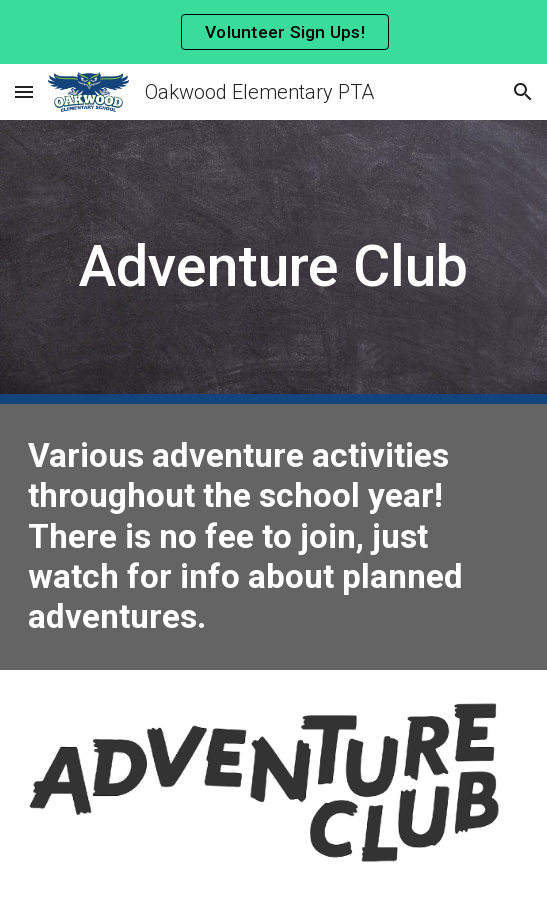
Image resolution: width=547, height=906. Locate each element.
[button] (24, 91)
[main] (273, 262)
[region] (273, 32)
